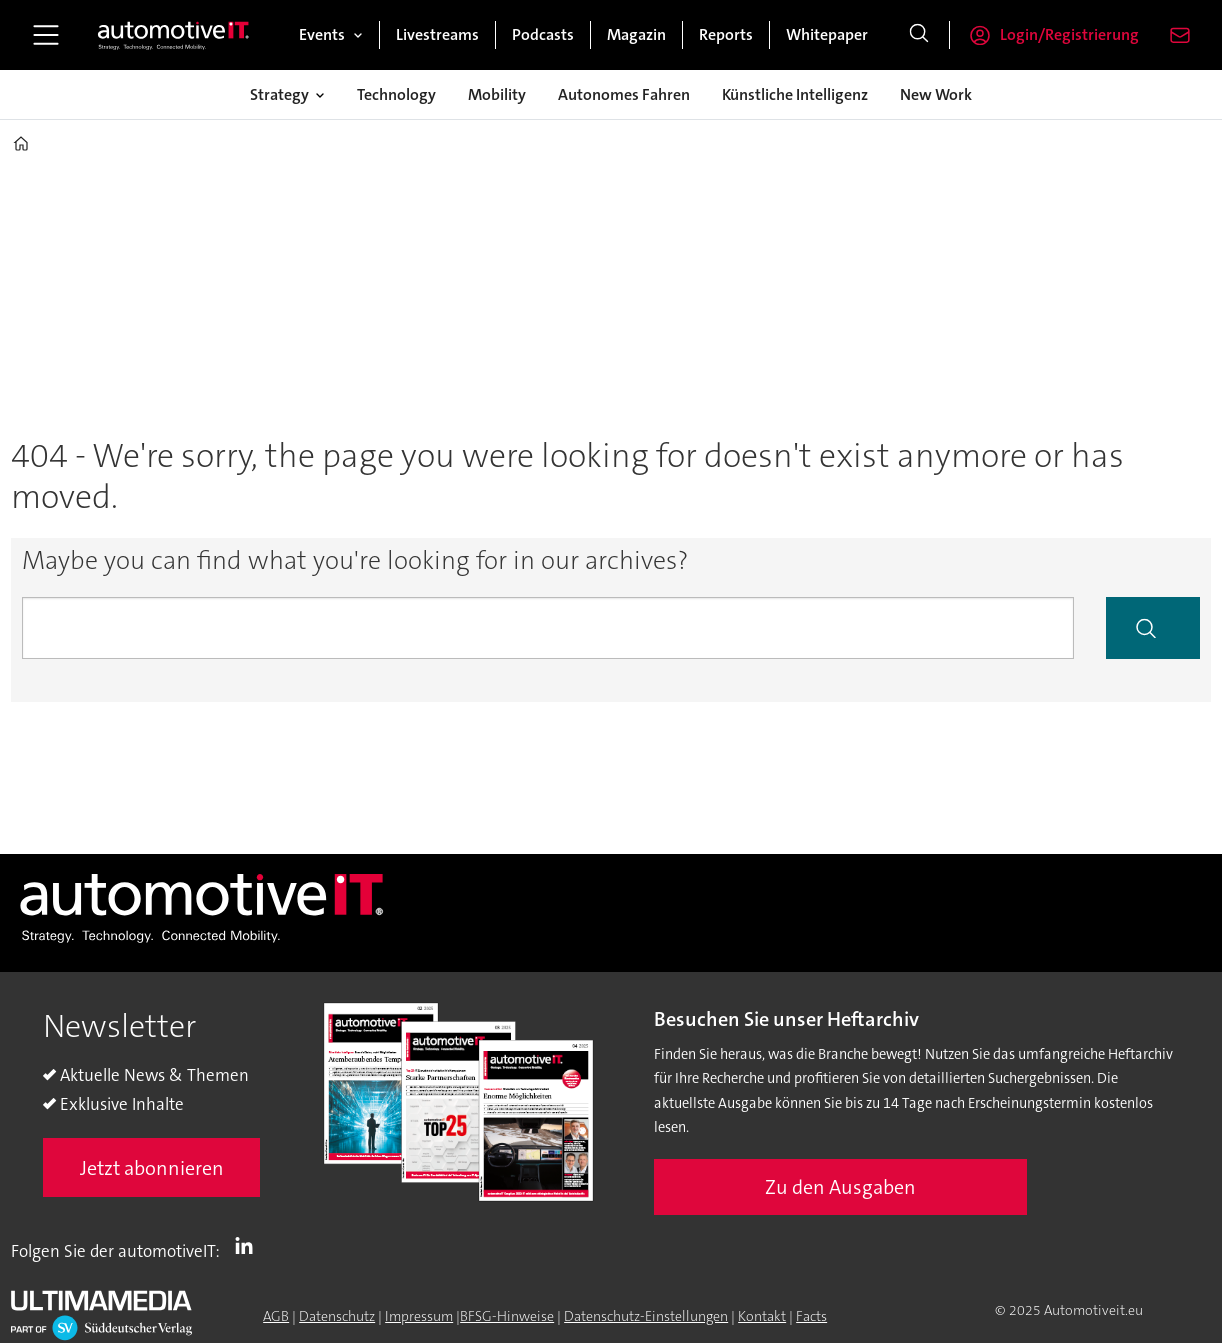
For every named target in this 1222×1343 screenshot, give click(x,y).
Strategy (279, 94)
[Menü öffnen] (46, 35)
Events (322, 34)
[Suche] (919, 35)
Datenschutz (337, 1316)
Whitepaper (827, 34)
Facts (811, 1316)
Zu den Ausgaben (840, 1187)
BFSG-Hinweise (507, 1316)
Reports (726, 34)
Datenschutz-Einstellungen (646, 1316)
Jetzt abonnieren (152, 1168)
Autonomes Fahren (624, 94)
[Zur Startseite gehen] (174, 35)
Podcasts (543, 34)
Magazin (636, 34)
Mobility (497, 94)
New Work (936, 94)
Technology (396, 94)
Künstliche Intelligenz (795, 94)
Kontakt (762, 1316)
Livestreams (437, 34)
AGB (276, 1316)
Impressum (419, 1316)
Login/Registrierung (1069, 34)
